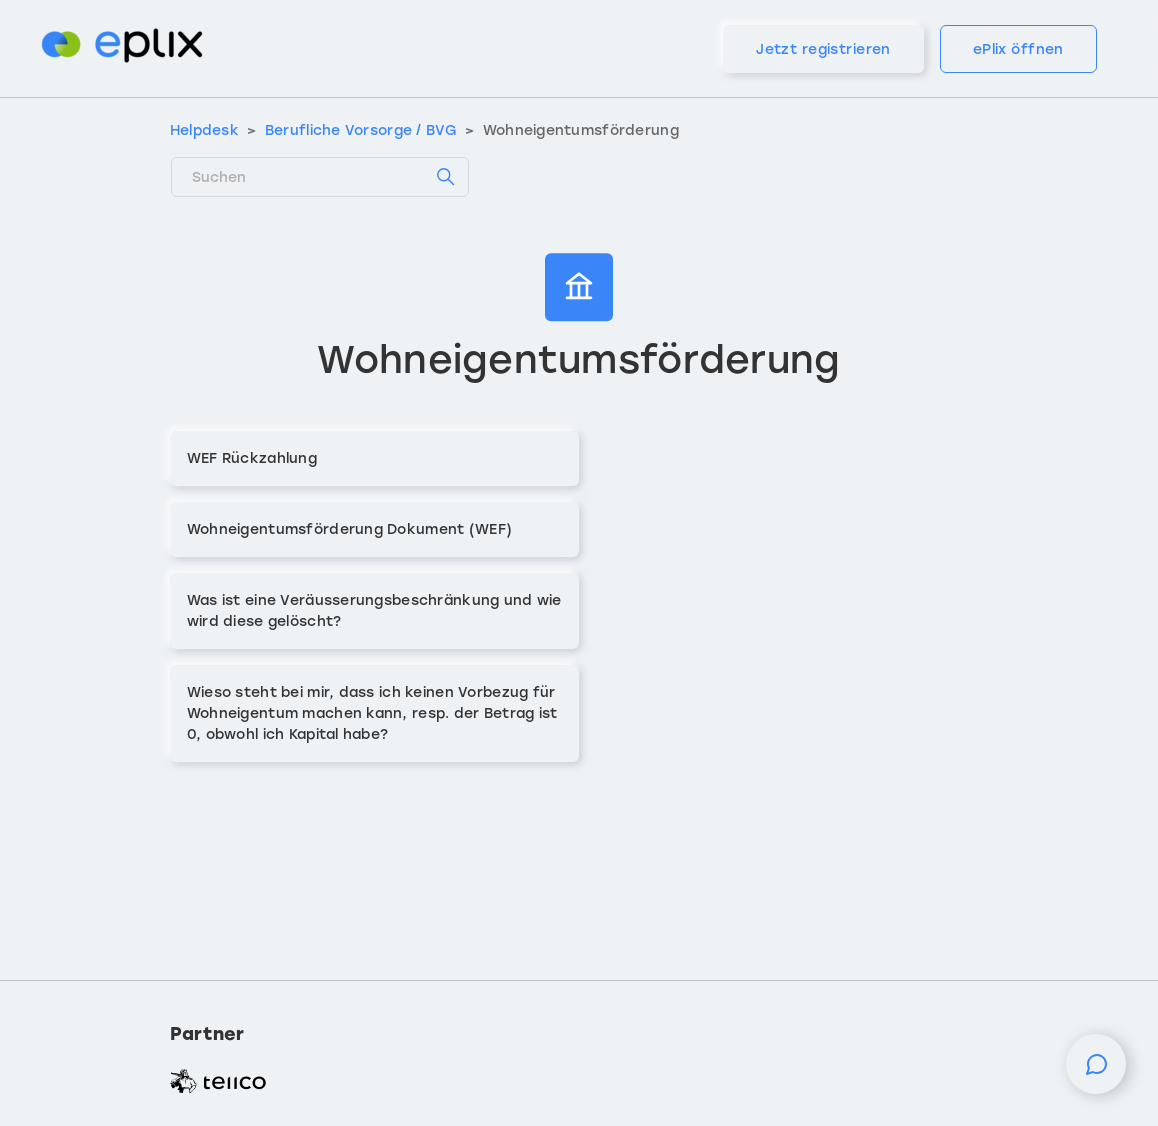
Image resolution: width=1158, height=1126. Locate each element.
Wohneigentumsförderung (581, 130)
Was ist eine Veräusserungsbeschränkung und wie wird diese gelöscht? (374, 611)
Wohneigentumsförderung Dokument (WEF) (349, 529)
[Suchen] (320, 177)
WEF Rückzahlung (252, 458)
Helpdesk (204, 130)
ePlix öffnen (1018, 49)
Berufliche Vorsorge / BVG (361, 130)
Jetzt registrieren (823, 49)
